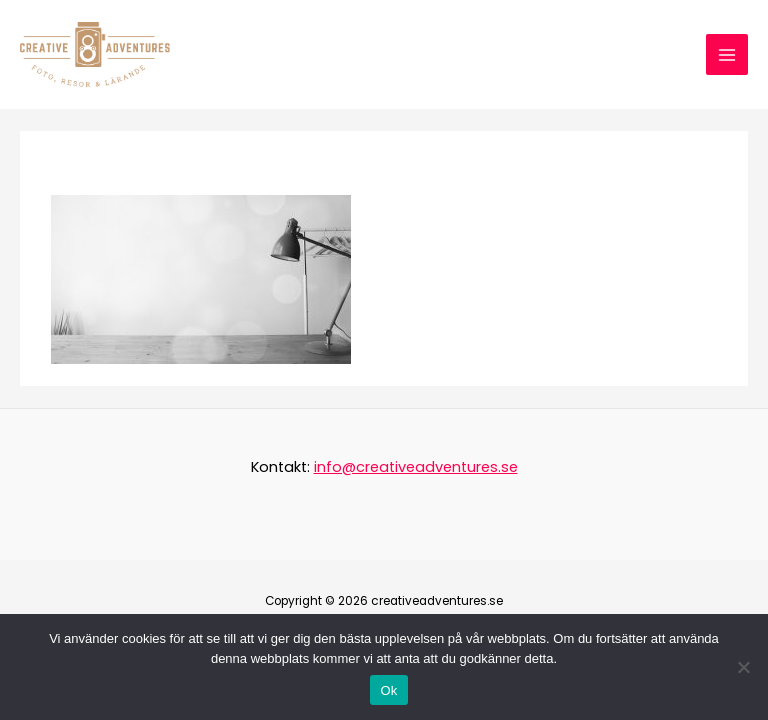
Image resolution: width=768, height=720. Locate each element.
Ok (388, 690)
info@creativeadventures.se (416, 467)
